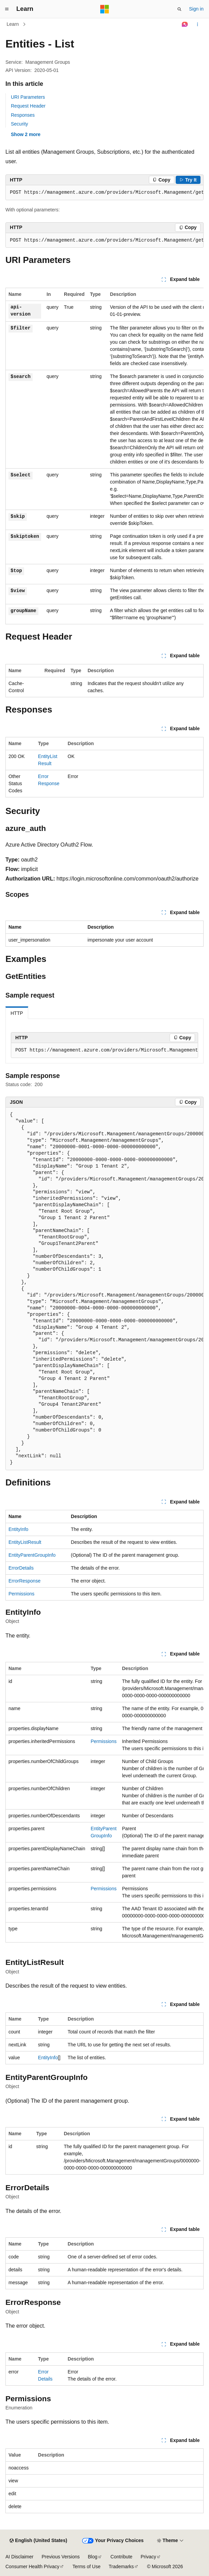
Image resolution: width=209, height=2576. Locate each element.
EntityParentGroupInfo (32, 1555)
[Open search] (179, 9)
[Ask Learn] (185, 24)
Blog (93, 2556)
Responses (23, 115)
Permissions (21, 1593)
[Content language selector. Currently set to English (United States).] (38, 2540)
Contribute (121, 2556)
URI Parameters (28, 97)
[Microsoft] (104, 9)
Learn (13, 24)
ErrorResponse (24, 1581)
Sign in (196, 9)
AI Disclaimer (19, 2556)
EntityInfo (18, 1529)
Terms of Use (86, 2566)
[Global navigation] (7, 9)
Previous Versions (60, 2556)
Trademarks (121, 2566)
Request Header (28, 106)
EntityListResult (24, 1542)
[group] (104, 192)
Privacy (148, 2556)
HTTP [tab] (17, 1013)
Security (19, 124)
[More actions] (198, 24)
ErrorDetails (21, 1568)
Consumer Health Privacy (32, 2566)
